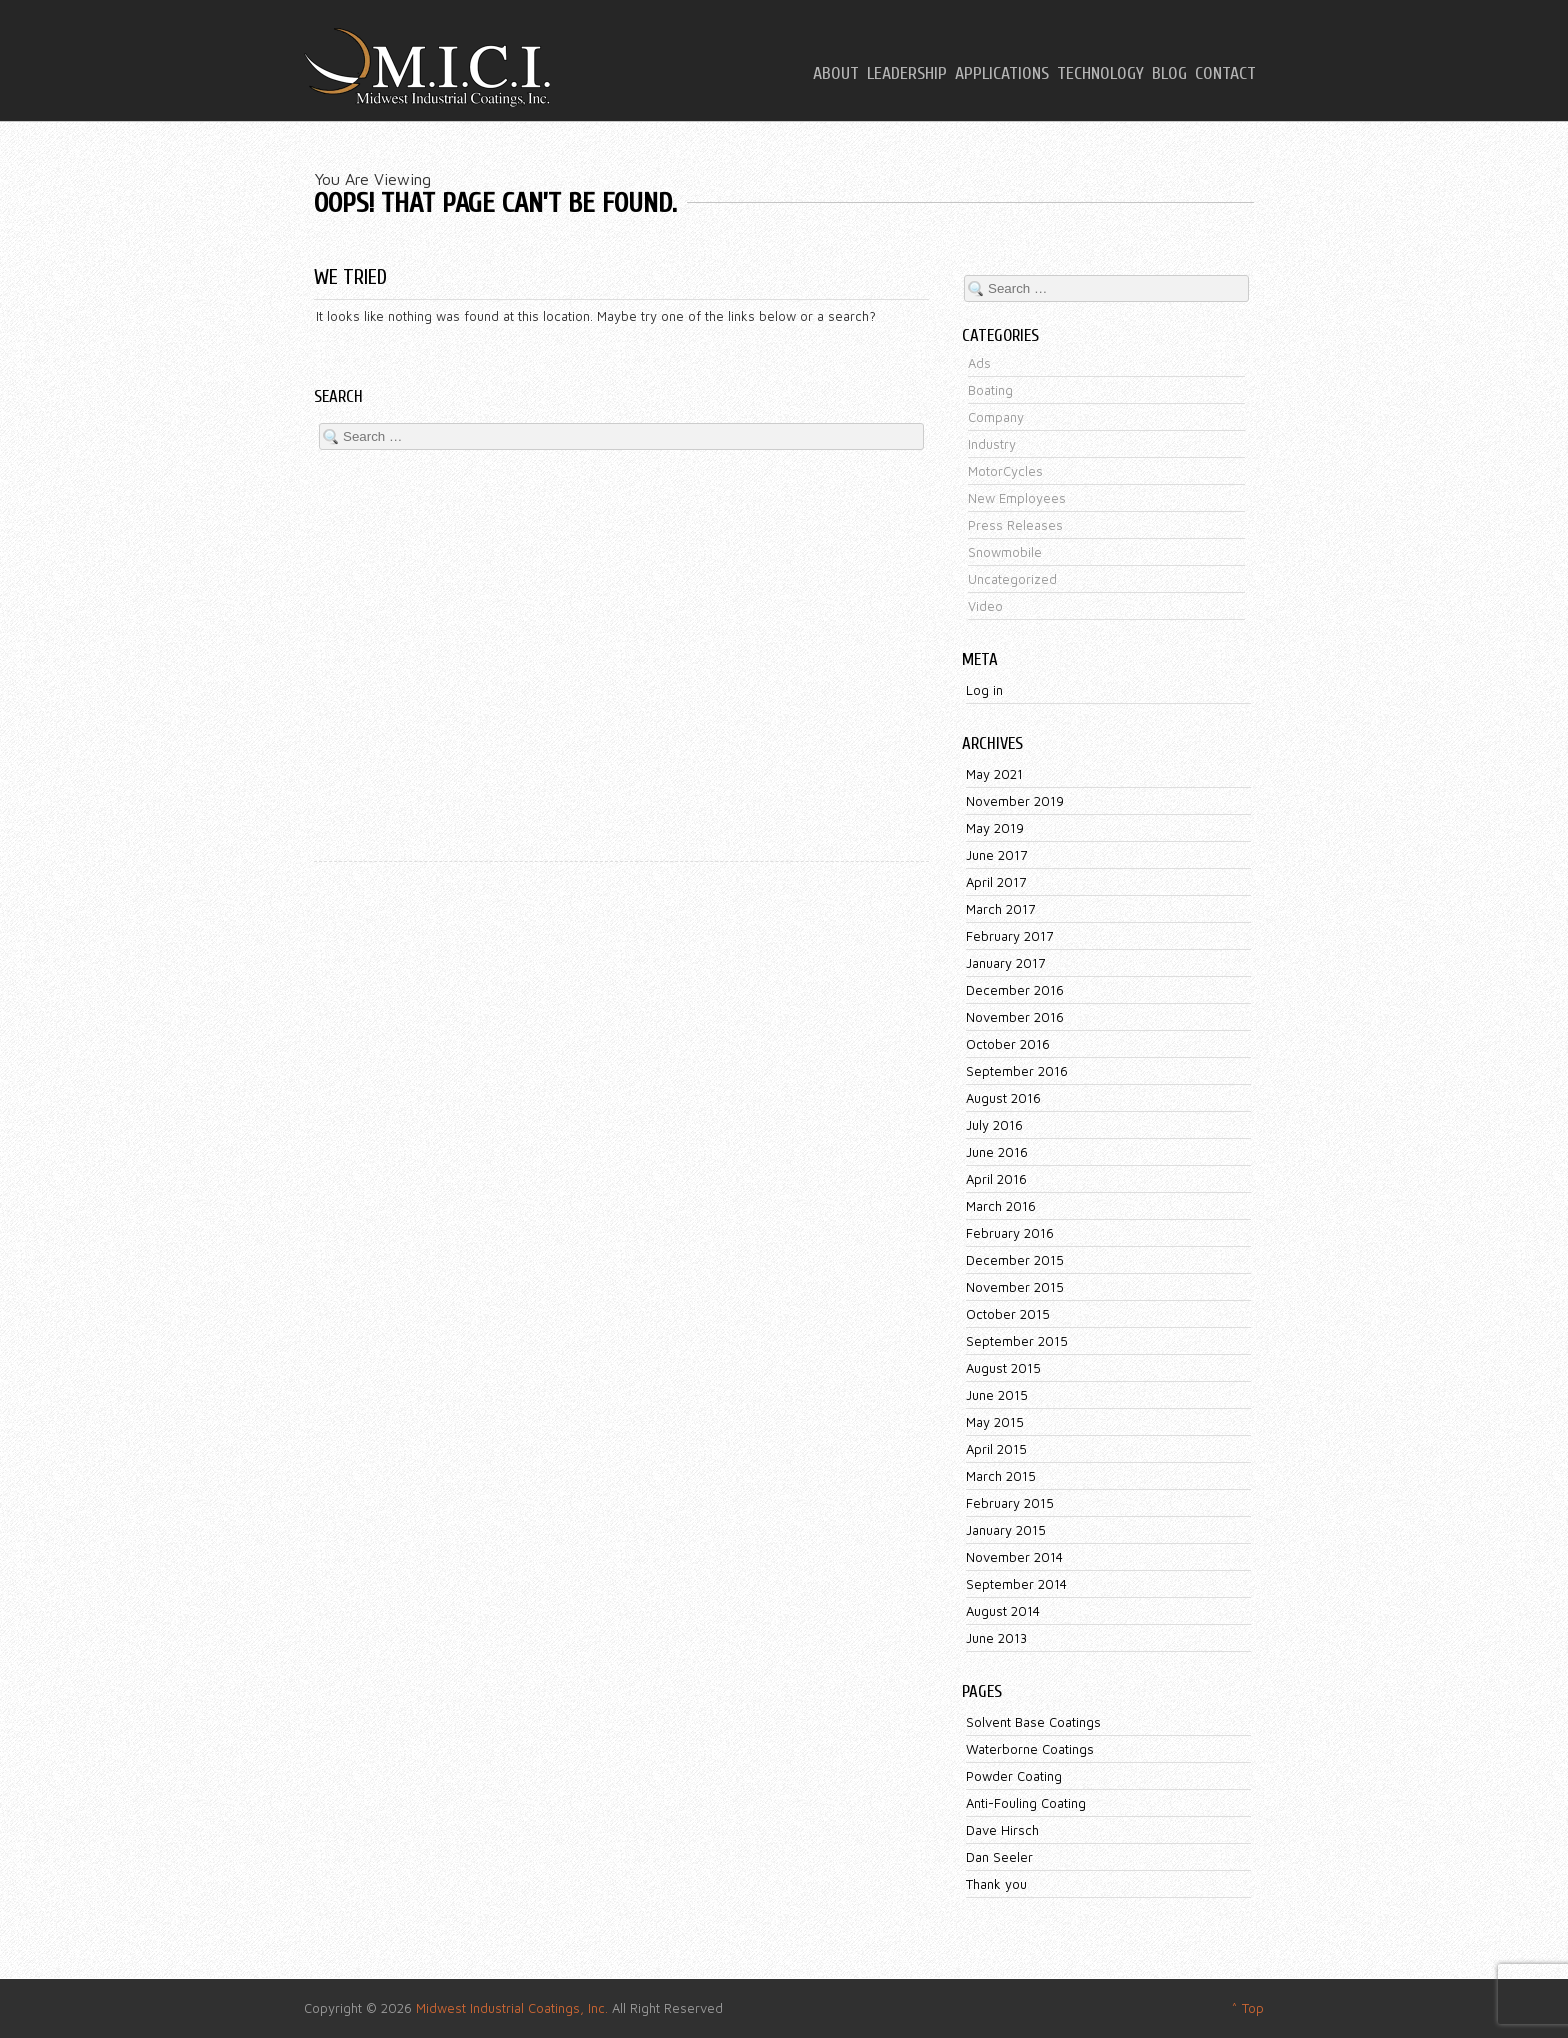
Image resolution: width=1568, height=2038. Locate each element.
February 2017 (1009, 936)
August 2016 (1003, 1098)
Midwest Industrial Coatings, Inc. (512, 2008)
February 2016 (1010, 1233)
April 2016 (996, 1179)
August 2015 (1003, 1368)
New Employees (1017, 498)
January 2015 (1006, 1530)
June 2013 (996, 1638)
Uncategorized (1012, 579)
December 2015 (1015, 1260)
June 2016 (997, 1152)
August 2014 (1003, 1611)
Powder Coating (1014, 1776)
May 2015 (995, 1422)
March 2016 (1001, 1206)
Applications (1002, 74)
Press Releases (1015, 525)
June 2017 (996, 855)
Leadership (907, 74)
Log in (984, 690)
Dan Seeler (999, 1857)
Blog (1169, 74)
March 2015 (1001, 1476)
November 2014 (1014, 1557)
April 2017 (996, 882)
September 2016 (1017, 1071)
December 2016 (1015, 990)
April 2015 (996, 1449)
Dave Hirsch (1002, 1830)
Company (996, 417)
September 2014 (1016, 1584)
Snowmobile (1005, 552)
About (836, 74)
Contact (1225, 74)
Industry (992, 444)
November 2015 (1015, 1287)
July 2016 (994, 1125)
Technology (1100, 74)
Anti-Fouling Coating (1026, 1803)
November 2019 (1015, 801)
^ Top (1247, 2008)
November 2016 (1015, 1017)
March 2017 (1000, 909)
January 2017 (1005, 963)
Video (985, 606)
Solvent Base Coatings (1033, 1722)
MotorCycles (1005, 471)
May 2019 (995, 828)
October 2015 (1008, 1314)
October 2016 (1008, 1044)
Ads (979, 363)
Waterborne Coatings (1030, 1749)
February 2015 (1010, 1503)
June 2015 (997, 1395)
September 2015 (1017, 1341)
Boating (990, 390)
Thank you (996, 1884)
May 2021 (994, 774)
